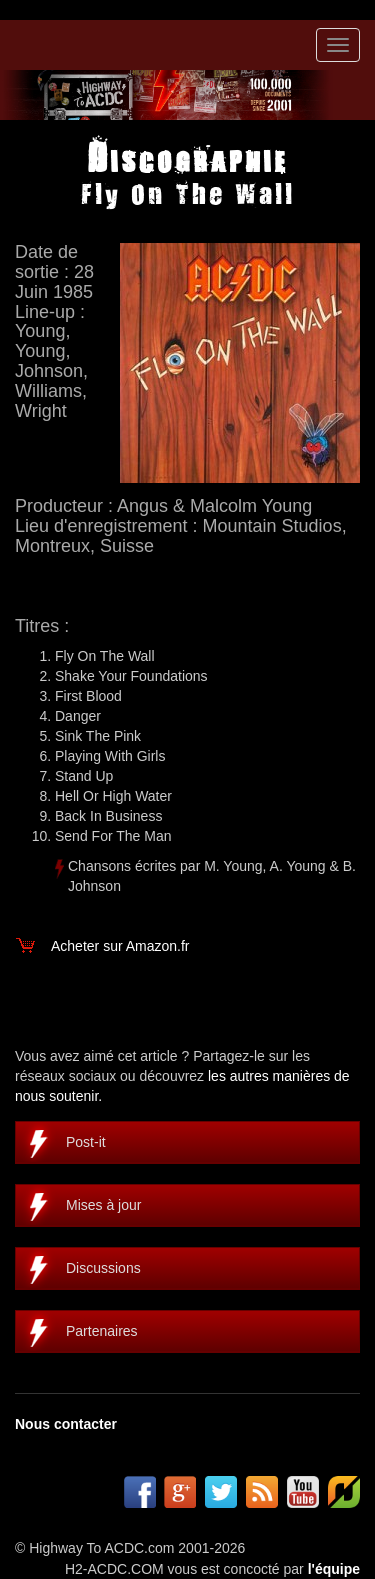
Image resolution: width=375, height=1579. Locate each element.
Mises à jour (103, 1205)
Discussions (103, 1268)
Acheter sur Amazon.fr (120, 946)
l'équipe (334, 1569)
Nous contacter (66, 1424)
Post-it (86, 1142)
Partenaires (102, 1331)
